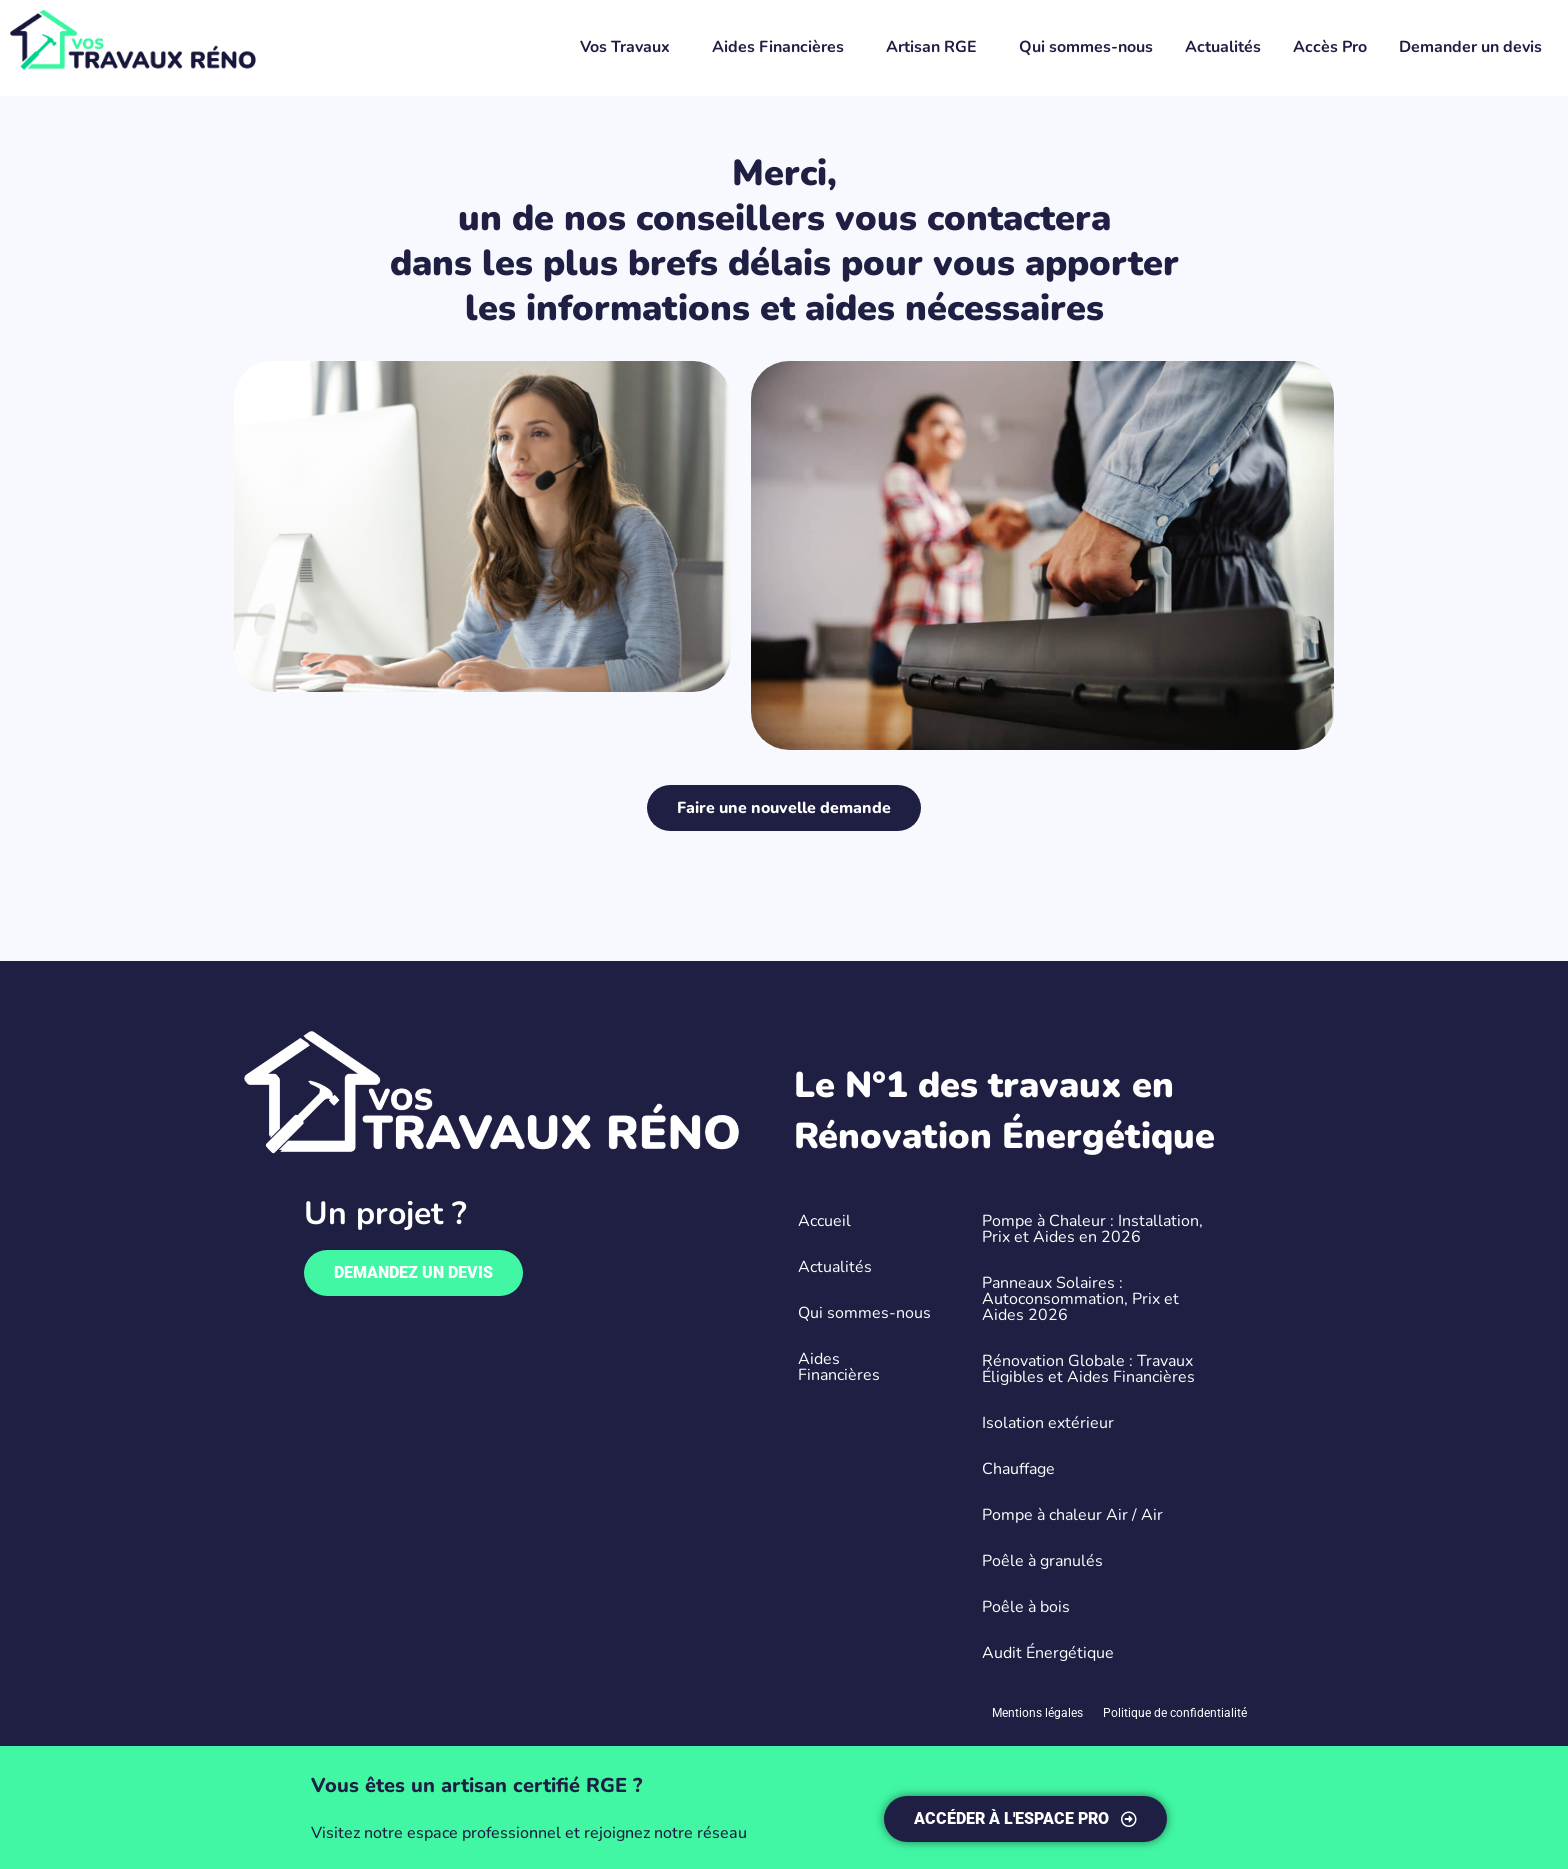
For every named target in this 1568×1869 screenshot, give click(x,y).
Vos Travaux (625, 47)
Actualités (1223, 47)
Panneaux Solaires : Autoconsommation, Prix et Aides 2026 (1080, 1299)
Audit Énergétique (1048, 1653)
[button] (630, 47)
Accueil (824, 1221)
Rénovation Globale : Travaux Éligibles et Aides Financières (1088, 1369)
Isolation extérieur (1048, 1423)
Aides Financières (778, 47)
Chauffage (1018, 1469)
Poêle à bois (1026, 1607)
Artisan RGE (931, 47)
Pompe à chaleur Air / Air (1072, 1515)
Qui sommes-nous (1086, 47)
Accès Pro (1330, 47)
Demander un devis (1470, 47)
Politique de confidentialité (1175, 1713)
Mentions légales (1037, 1713)
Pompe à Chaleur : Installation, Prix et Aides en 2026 (1092, 1229)
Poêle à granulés (1042, 1561)
